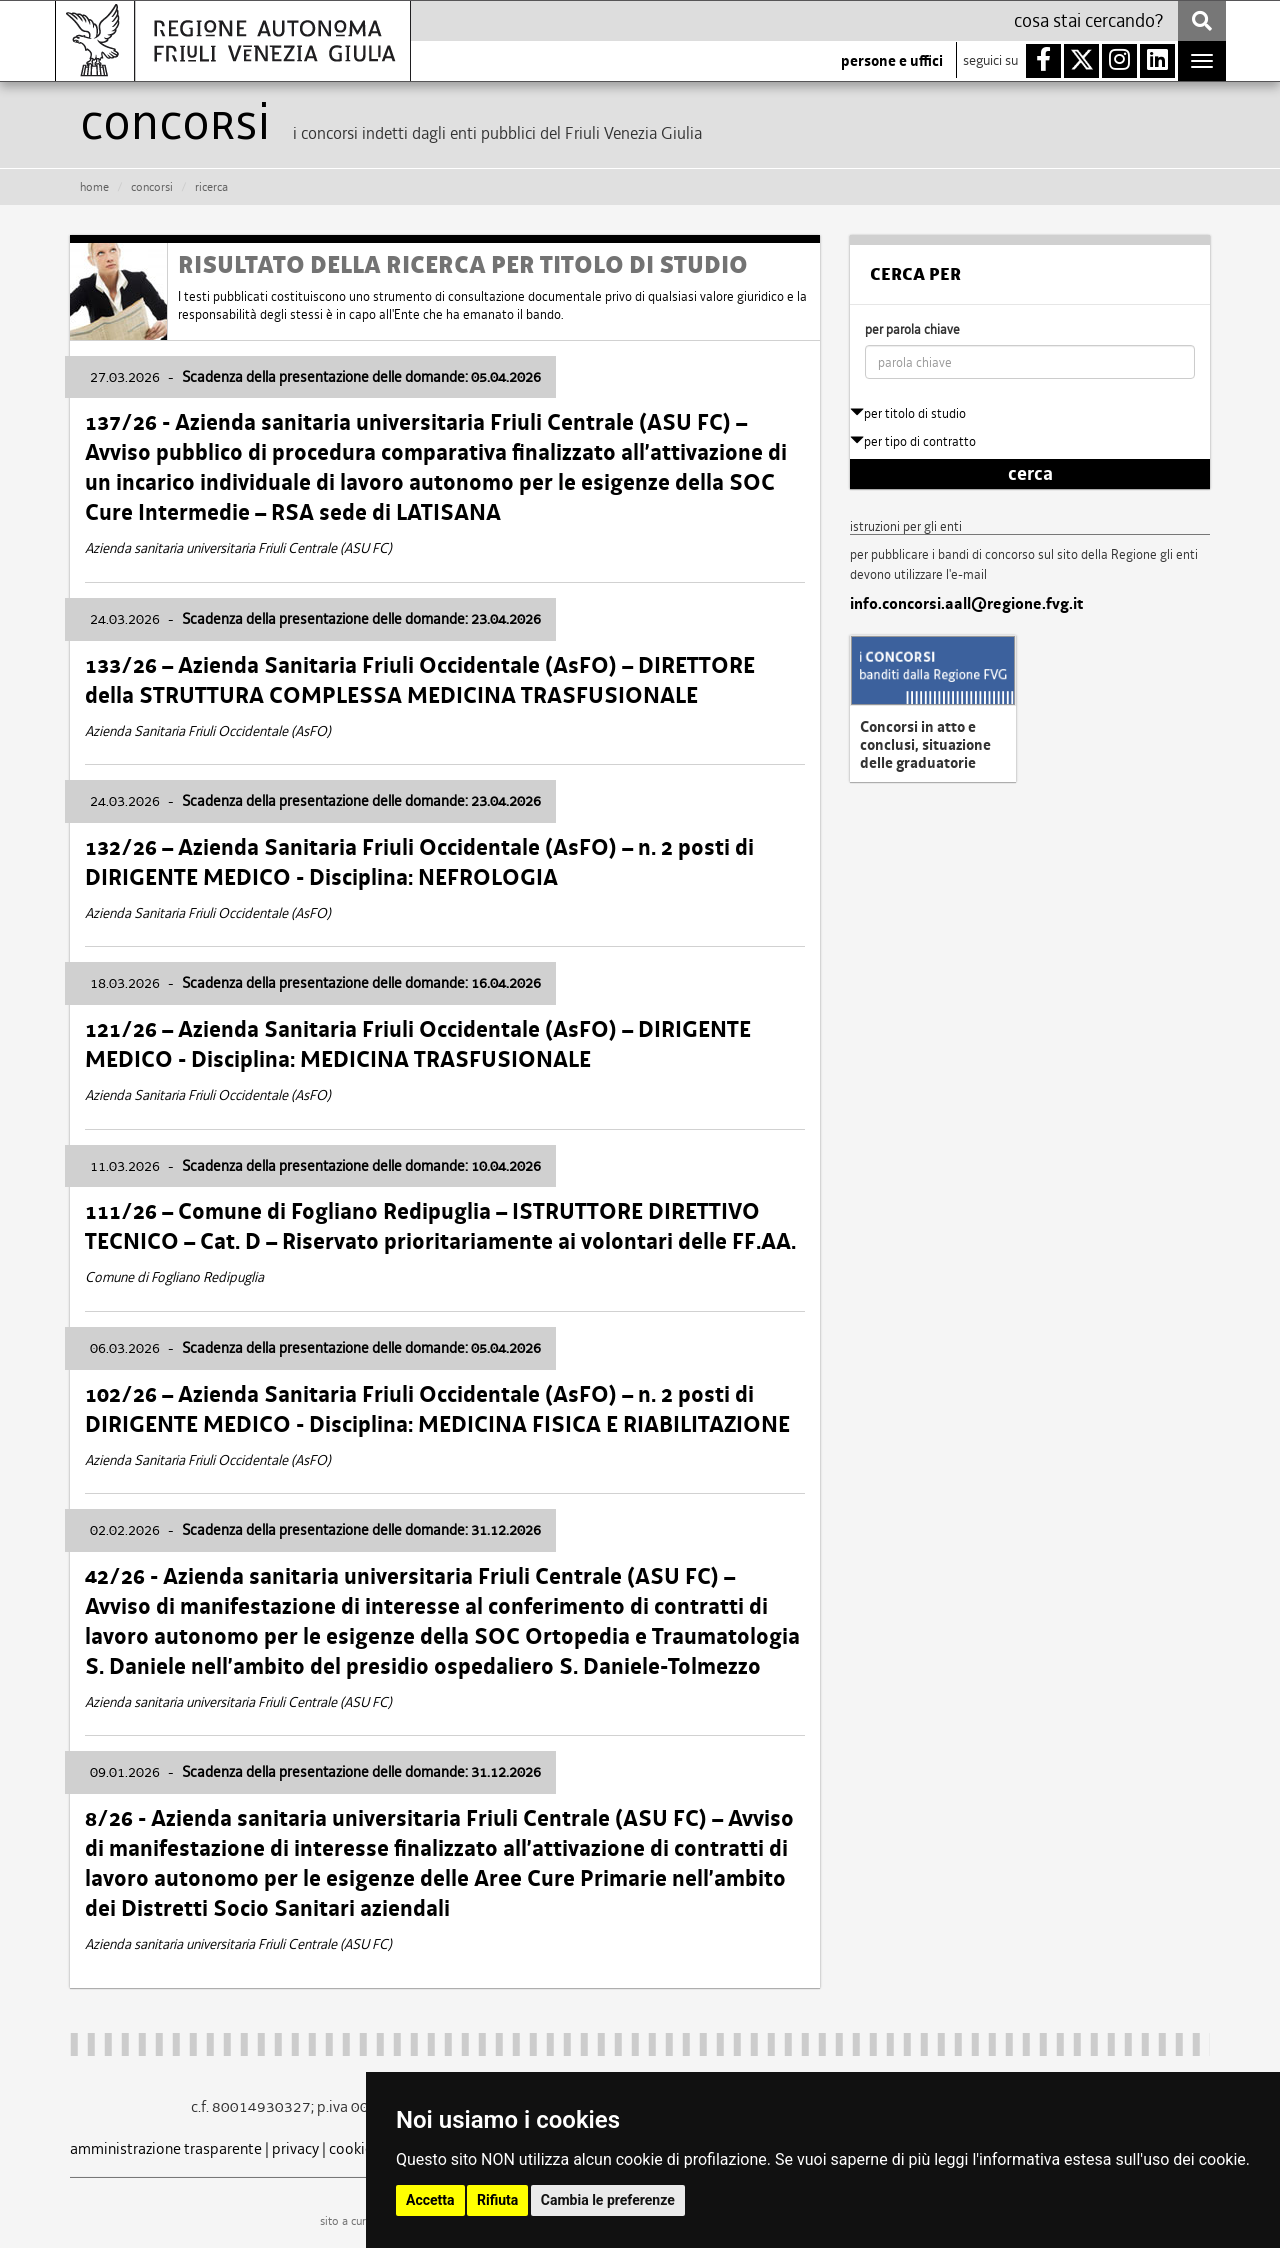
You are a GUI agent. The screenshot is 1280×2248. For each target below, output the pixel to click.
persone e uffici (892, 61)
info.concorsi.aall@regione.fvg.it (966, 604)
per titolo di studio (908, 413)
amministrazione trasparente (166, 2148)
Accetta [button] (430, 2200)
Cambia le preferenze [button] (608, 2200)
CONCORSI (152, 187)
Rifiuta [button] (497, 2200)
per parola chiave (912, 329)
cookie (351, 2148)
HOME (94, 187)
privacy (295, 2148)
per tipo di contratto (913, 441)
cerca (1030, 474)
